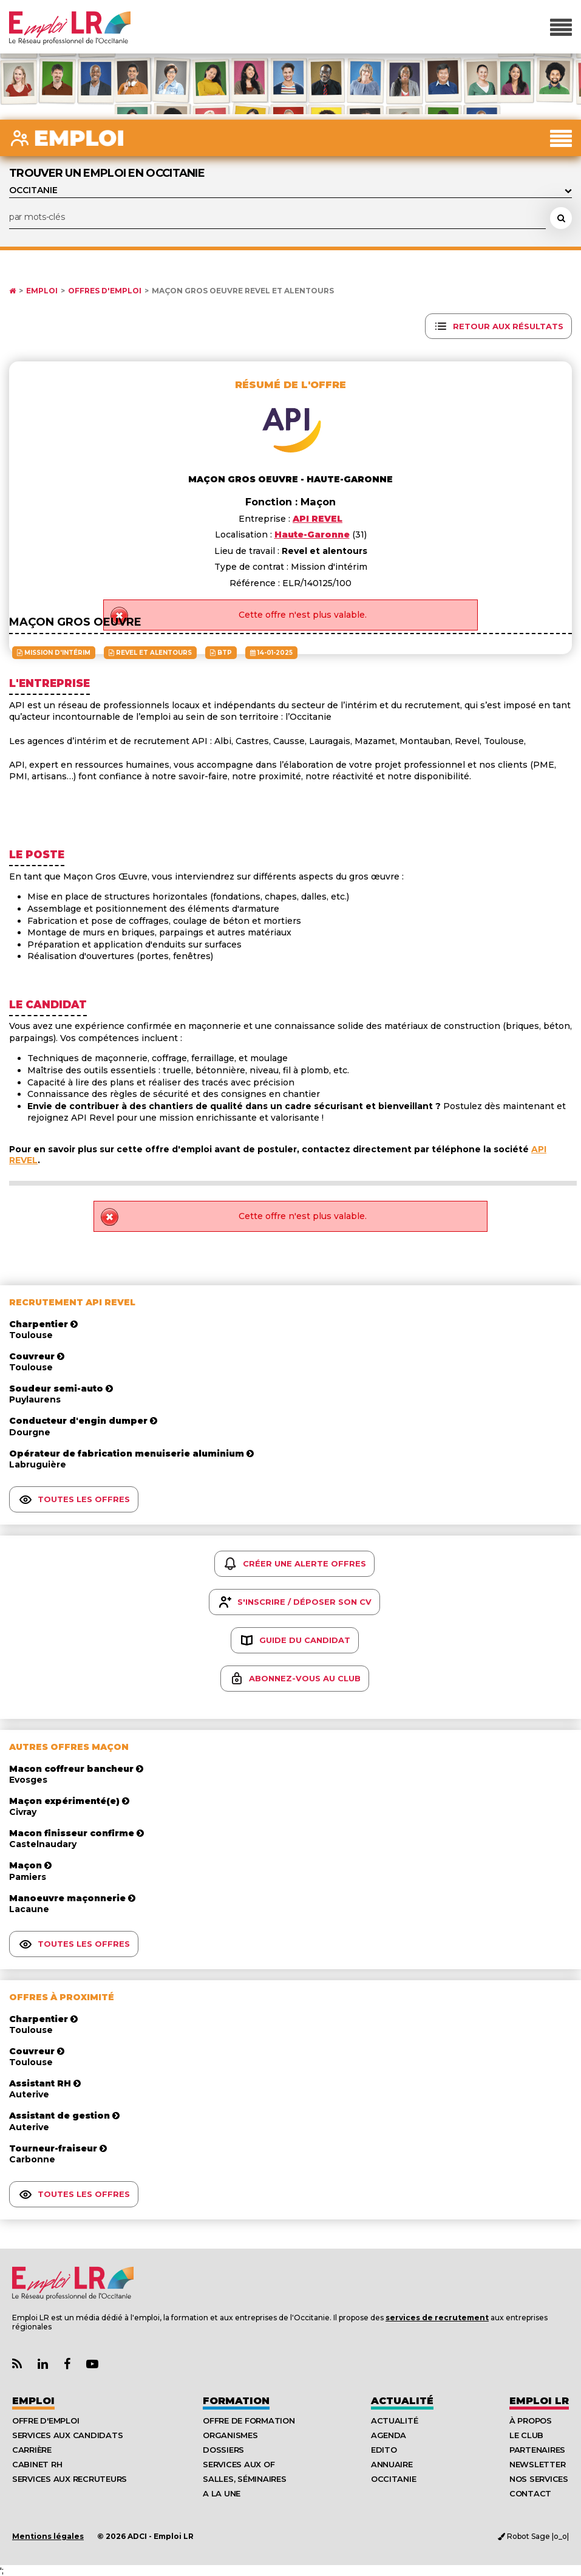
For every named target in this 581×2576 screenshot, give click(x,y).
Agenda (388, 2435)
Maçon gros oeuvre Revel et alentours (243, 291)
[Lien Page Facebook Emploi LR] (67, 2364)
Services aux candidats (67, 2435)
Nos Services (538, 2479)
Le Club (526, 2435)
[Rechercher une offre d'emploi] (561, 218)
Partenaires (537, 2450)
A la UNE (221, 2493)
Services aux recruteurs (69, 2479)
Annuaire (392, 2464)
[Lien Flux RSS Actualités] (17, 2364)
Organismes (230, 2435)
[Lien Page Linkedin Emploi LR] (43, 2364)
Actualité (402, 2401)
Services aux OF (238, 2464)
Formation (236, 2401)
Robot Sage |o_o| (533, 2536)
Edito (384, 2450)
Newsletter (537, 2464)
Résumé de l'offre (290, 385)
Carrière (32, 2450)
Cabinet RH (37, 2464)
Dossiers (223, 2450)
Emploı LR (539, 2401)
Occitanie (393, 2479)
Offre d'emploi (45, 2420)
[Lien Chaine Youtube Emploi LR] (92, 2364)
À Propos (530, 2420)
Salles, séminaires (244, 2479)
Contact (530, 2493)
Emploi (42, 291)
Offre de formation (248, 2420)
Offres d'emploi (104, 291)
